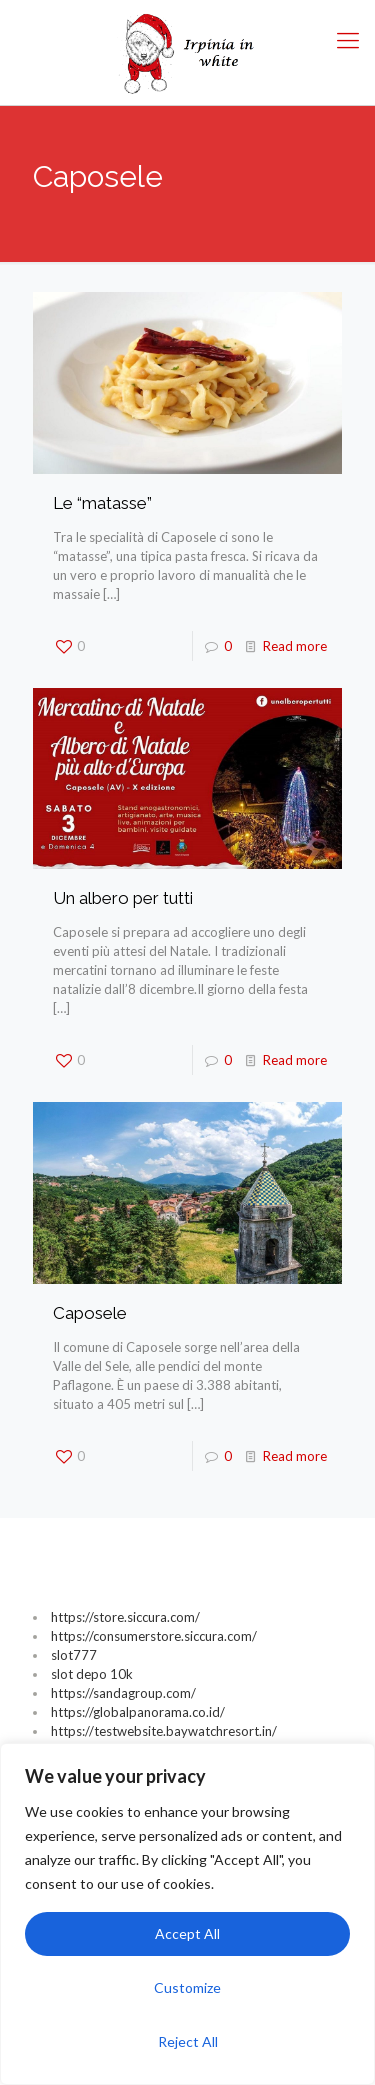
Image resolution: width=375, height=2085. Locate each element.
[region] (187, 1914)
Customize (187, 1987)
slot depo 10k (92, 1674)
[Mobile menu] (348, 40)
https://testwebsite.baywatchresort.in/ (164, 1731)
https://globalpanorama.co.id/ (138, 1712)
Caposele (90, 1313)
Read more (295, 646)
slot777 (74, 1655)
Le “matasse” (102, 503)
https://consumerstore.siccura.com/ (154, 1636)
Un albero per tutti (123, 898)
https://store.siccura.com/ (125, 1617)
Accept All (187, 1933)
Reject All (188, 2041)
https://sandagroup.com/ (123, 1693)
